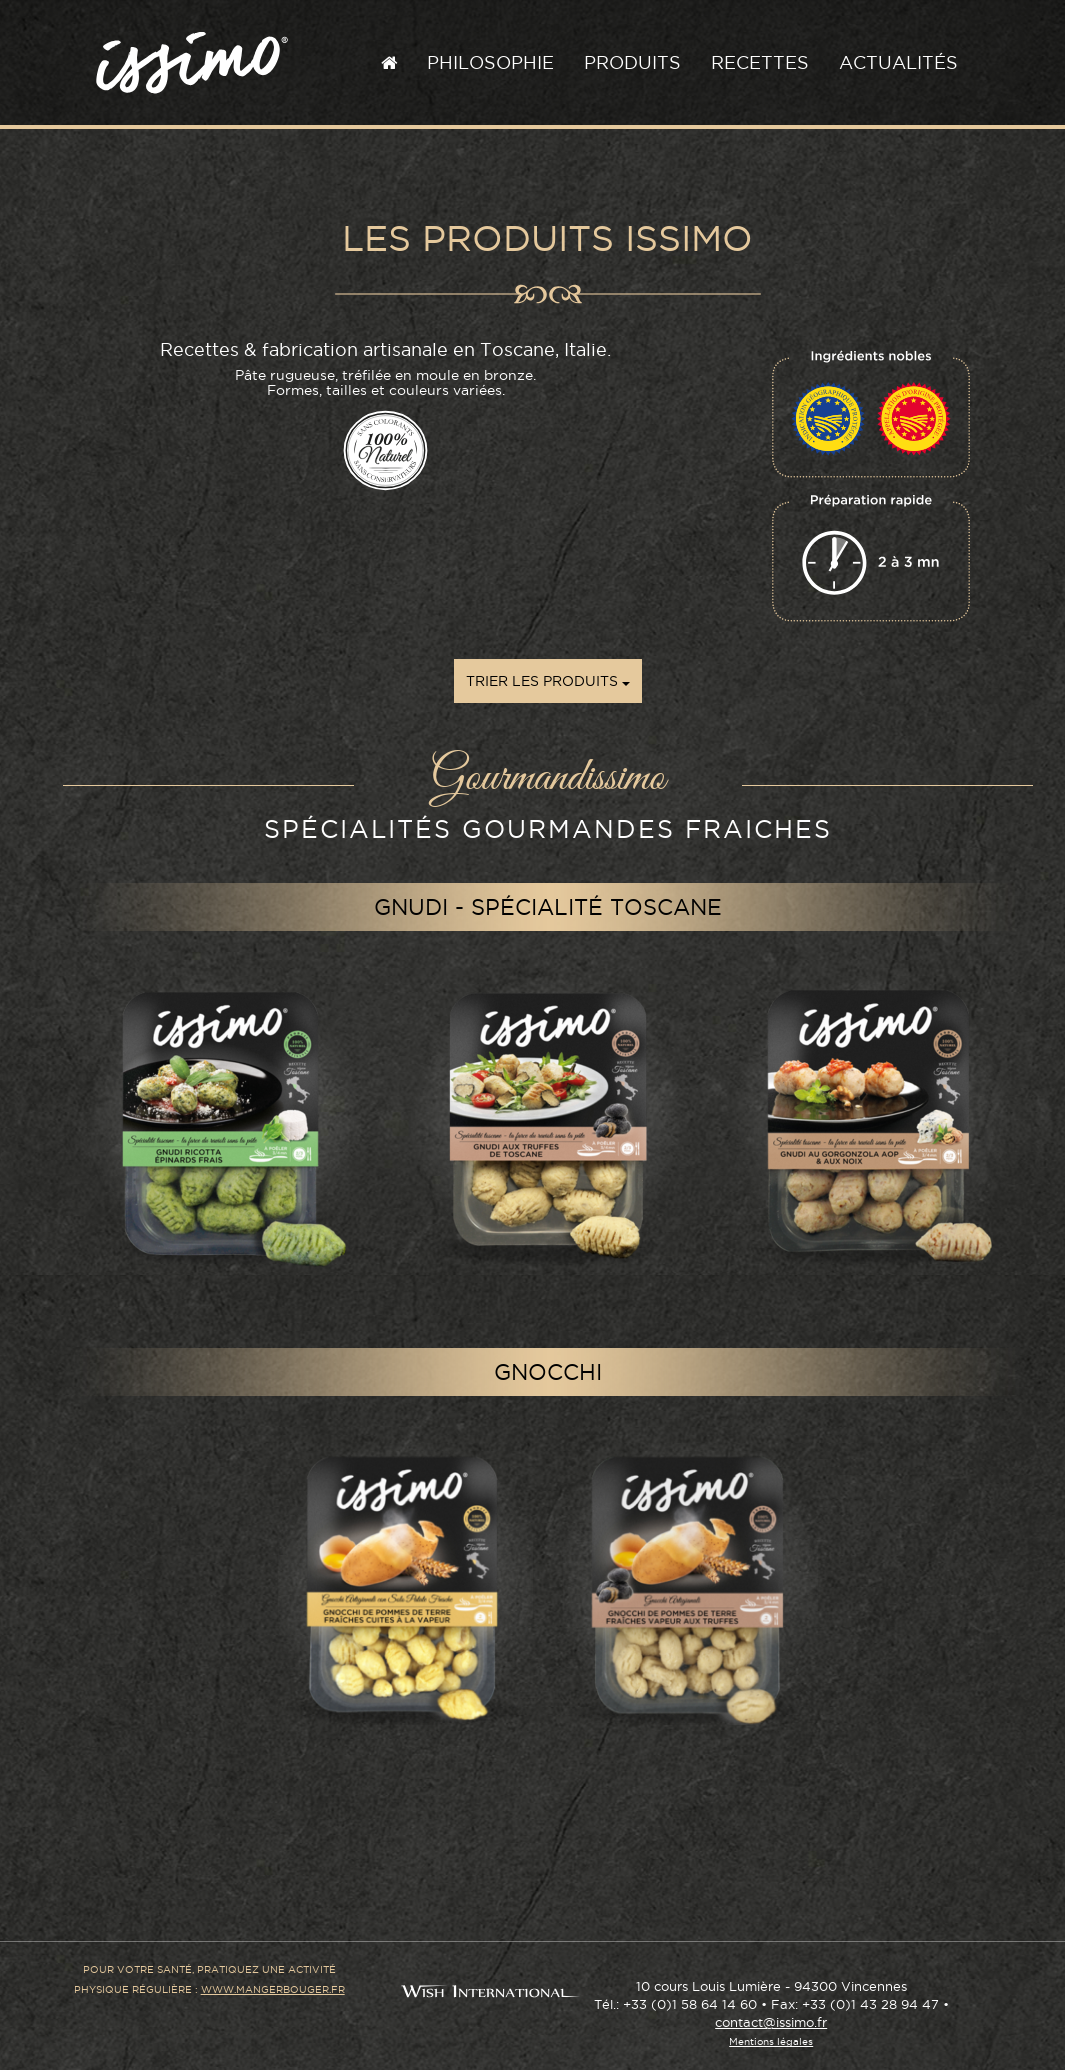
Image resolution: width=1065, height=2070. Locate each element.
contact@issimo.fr (771, 2022)
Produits (632, 62)
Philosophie (490, 62)
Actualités (898, 62)
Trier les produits (548, 681)
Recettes (760, 62)
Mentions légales (771, 2041)
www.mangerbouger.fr (273, 1989)
